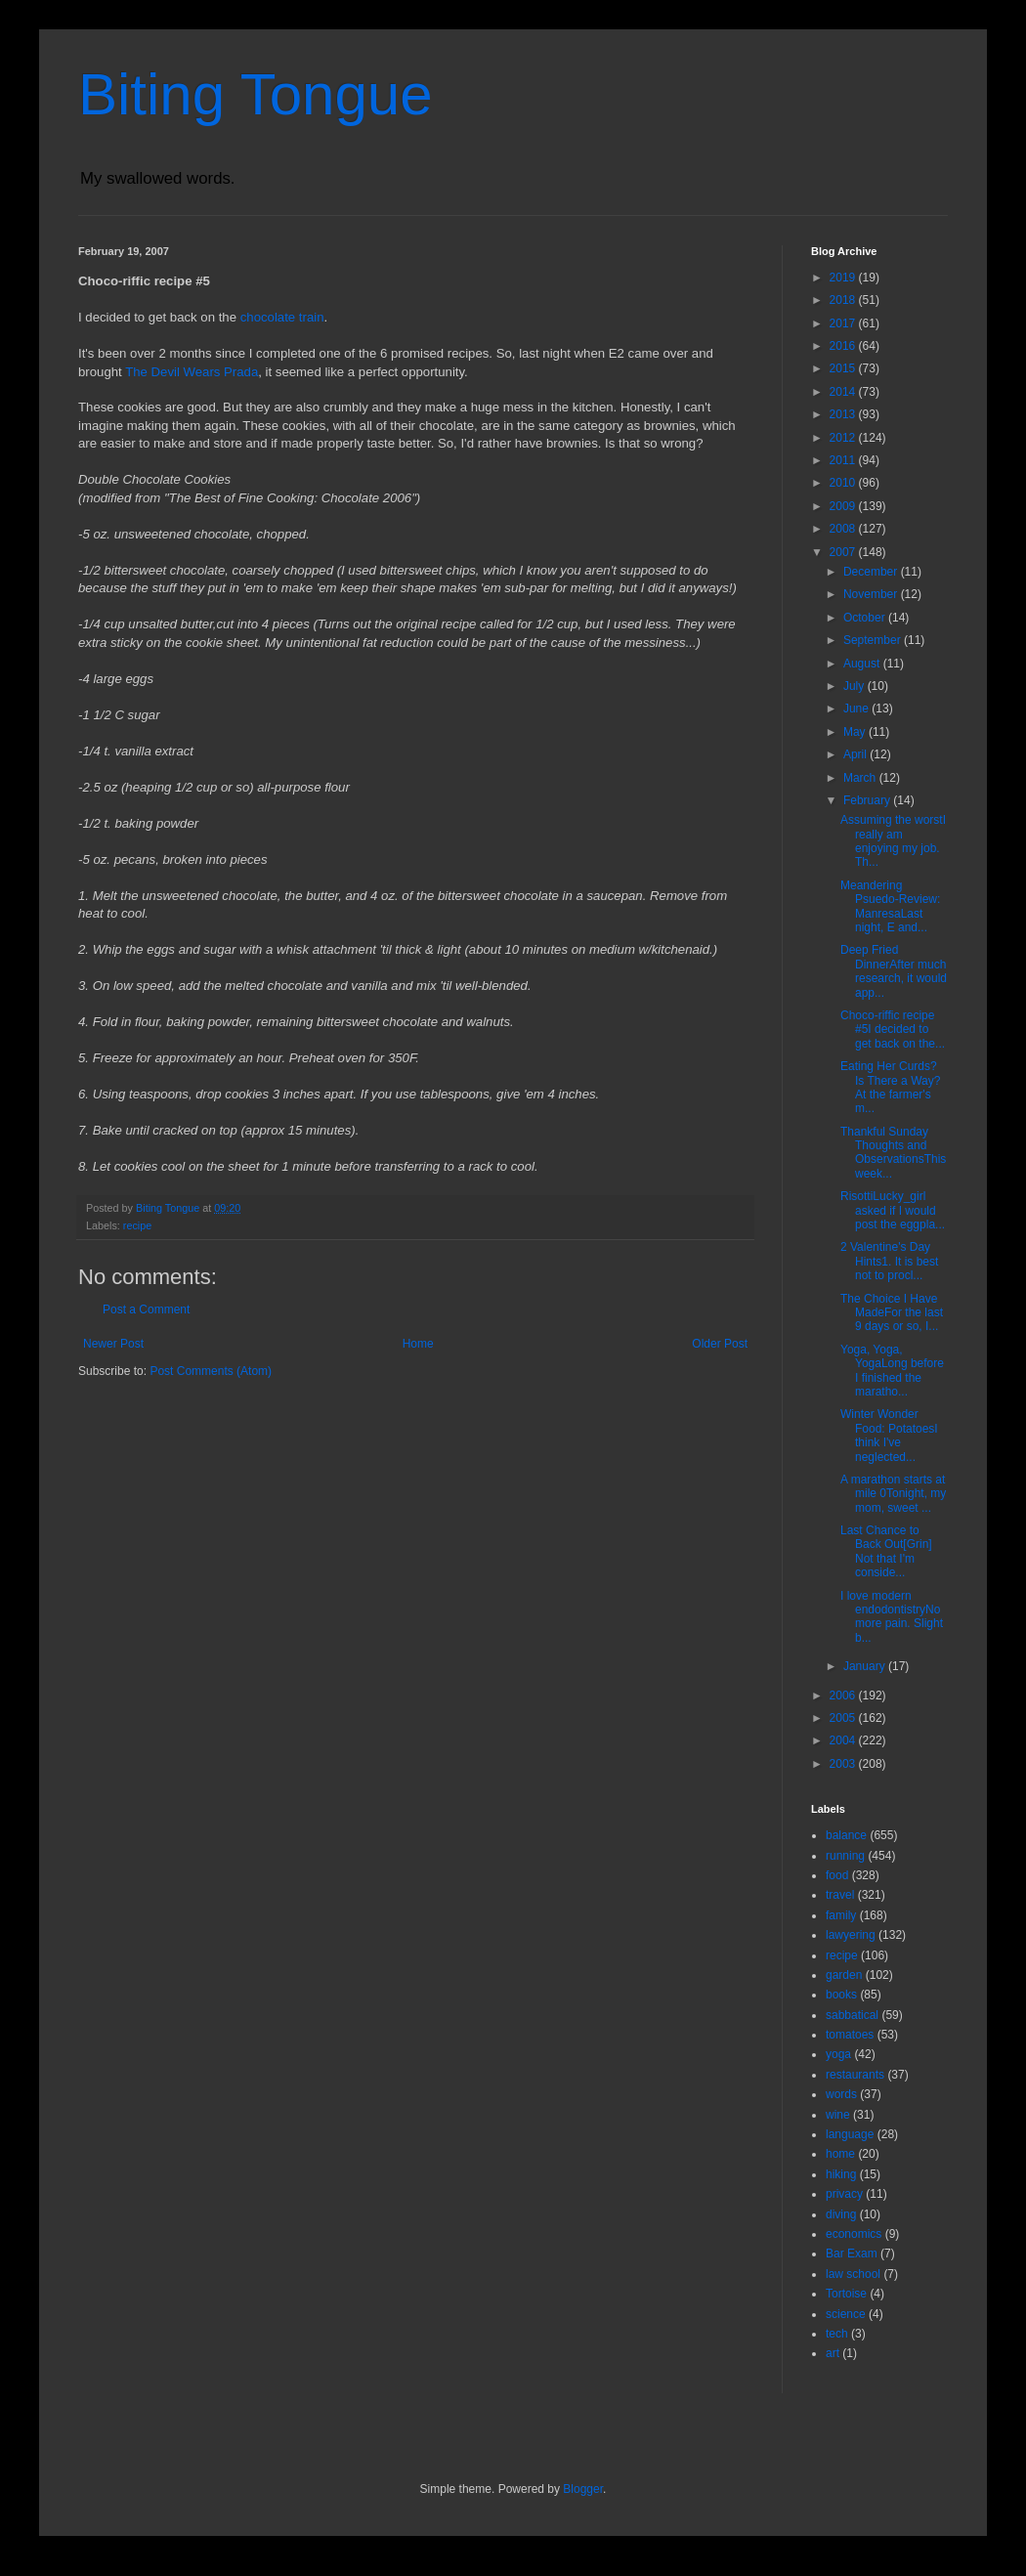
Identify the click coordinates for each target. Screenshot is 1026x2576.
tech (837, 2333)
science (846, 2314)
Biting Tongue (255, 94)
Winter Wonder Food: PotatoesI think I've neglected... (889, 1435)
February (868, 800)
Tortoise (846, 2293)
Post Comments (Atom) (211, 1371)
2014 (844, 392)
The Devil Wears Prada (191, 372)
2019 (844, 277)
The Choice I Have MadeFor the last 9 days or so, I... (891, 1313)
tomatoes (850, 2034)
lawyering (851, 1935)
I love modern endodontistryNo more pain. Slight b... (891, 1617)
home (840, 2154)
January (865, 1666)
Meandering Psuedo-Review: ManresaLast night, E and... (890, 906)
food (837, 1875)
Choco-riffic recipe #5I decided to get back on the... (892, 1030)
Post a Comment (146, 1309)
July (855, 686)
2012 (844, 438)
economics (853, 2234)
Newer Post (113, 1344)
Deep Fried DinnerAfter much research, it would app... (893, 971)
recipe (137, 1225)
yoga (838, 2054)
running (845, 1856)
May (856, 732)
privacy (844, 2194)
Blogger (583, 2489)
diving (841, 2214)
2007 (844, 552)
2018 (844, 300)
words (841, 2094)
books (841, 1994)
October (865, 617)
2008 (844, 529)
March (861, 778)
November (872, 594)
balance (846, 1835)
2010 (844, 483)
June (857, 708)
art (832, 2353)
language (850, 2134)
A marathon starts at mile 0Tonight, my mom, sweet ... (893, 1494)
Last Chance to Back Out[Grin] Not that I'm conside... (886, 1551)
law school (853, 2274)
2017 (844, 323)
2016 (844, 346)
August (863, 663)
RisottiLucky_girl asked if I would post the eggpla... (892, 1210)
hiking (841, 2174)
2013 (844, 414)
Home (418, 1344)
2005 (844, 1718)
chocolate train (282, 317)
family (841, 1915)
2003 (844, 1764)
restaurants (855, 2075)
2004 (844, 1740)
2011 (844, 460)
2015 (844, 368)
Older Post (720, 1344)
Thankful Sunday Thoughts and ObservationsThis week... (893, 1153)
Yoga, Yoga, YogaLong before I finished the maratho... (892, 1370)
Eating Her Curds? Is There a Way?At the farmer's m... (890, 1087)
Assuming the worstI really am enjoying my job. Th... (893, 841)
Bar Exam (851, 2253)
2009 (844, 506)
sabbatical (852, 2015)
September (873, 640)
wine (838, 2115)
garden (844, 1975)
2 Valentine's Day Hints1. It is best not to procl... (889, 1261)
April (856, 754)
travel (840, 1895)
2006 (844, 1695)
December (872, 572)
